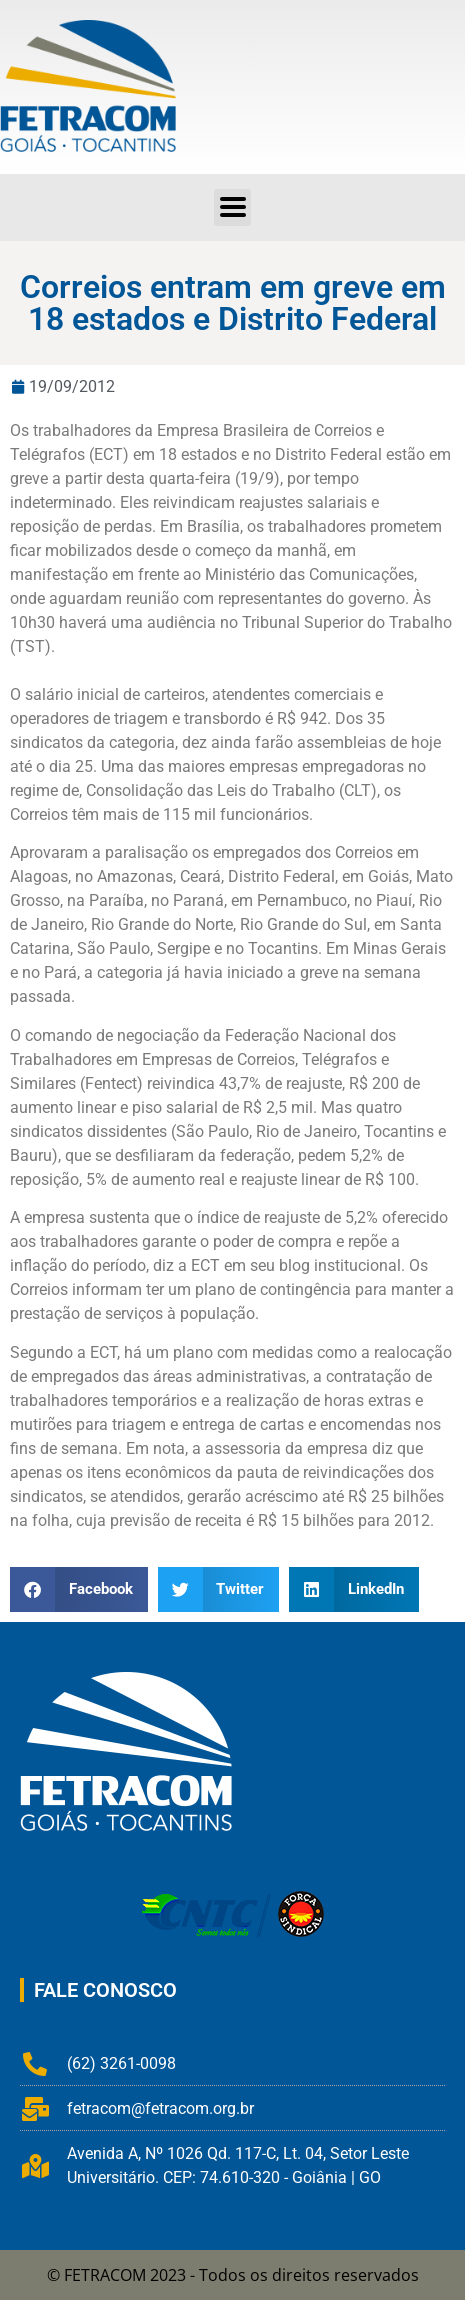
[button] (232, 207)
